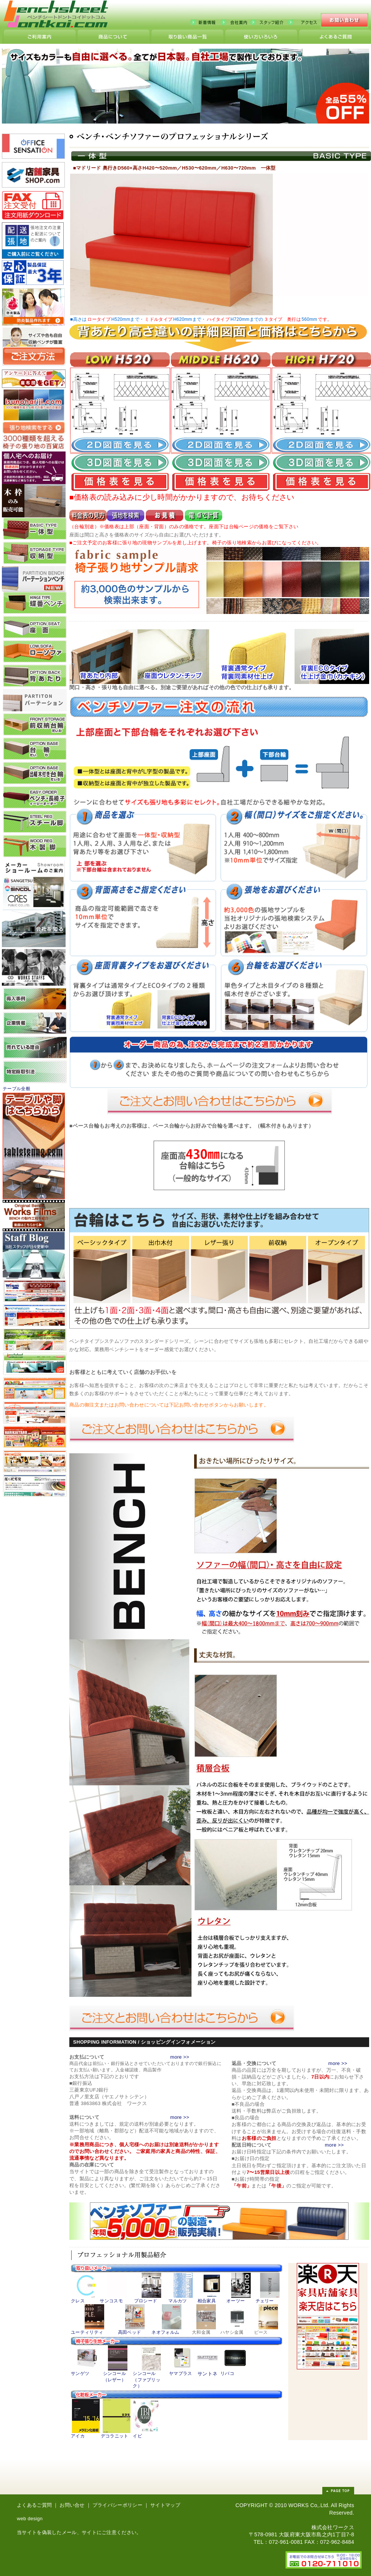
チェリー (265, 2300)
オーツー (235, 2300)
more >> (179, 2057)
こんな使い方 (261, 37)
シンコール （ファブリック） (146, 2380)
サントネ (207, 2373)
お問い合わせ (344, 20)
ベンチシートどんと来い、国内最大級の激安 (58, 19)
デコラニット (115, 2436)
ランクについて (335, 37)
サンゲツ (80, 2373)
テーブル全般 (16, 1088)
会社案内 (235, 22)
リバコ (227, 2373)
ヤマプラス (180, 2373)
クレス (78, 2300)
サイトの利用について (40, 37)
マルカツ (177, 2300)
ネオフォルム (165, 2332)
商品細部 (114, 37)
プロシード (145, 2300)
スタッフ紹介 (269, 22)
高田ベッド (129, 2332)
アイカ (78, 2436)
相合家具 (206, 2300)
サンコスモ (111, 2300)
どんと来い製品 (187, 37)
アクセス (306, 22)
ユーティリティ (87, 2332)
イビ (137, 2436)
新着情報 (205, 22)
